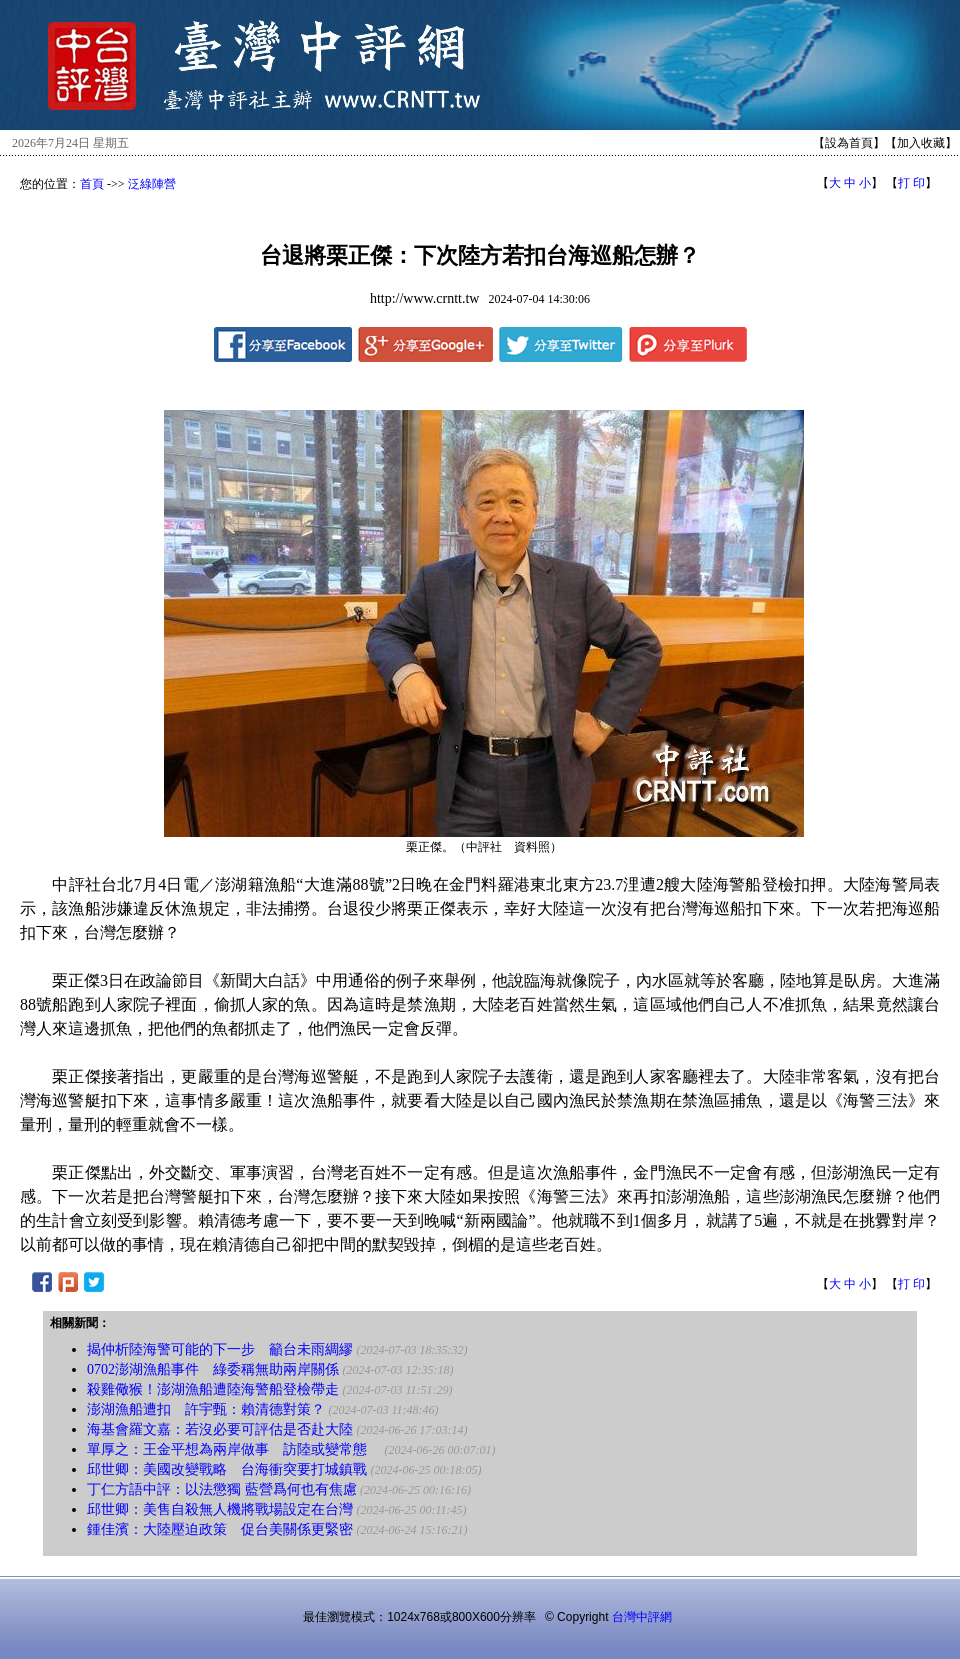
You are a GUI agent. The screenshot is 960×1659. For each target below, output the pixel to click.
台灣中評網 (642, 1617)
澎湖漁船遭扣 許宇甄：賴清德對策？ (206, 1409)
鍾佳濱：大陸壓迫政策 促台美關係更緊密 (220, 1529)
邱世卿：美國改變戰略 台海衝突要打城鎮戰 (227, 1469)
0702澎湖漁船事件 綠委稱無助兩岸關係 (213, 1369)
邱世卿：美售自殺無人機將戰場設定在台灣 (220, 1509)
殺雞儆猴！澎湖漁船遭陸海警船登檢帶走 (215, 1389)
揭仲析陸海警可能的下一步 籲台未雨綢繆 (220, 1349)
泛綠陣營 (152, 184)
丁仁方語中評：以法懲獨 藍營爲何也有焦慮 (222, 1489)
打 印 (911, 183)
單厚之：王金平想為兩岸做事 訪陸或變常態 (234, 1449)
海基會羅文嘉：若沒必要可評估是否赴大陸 (220, 1429)
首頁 (92, 184)
